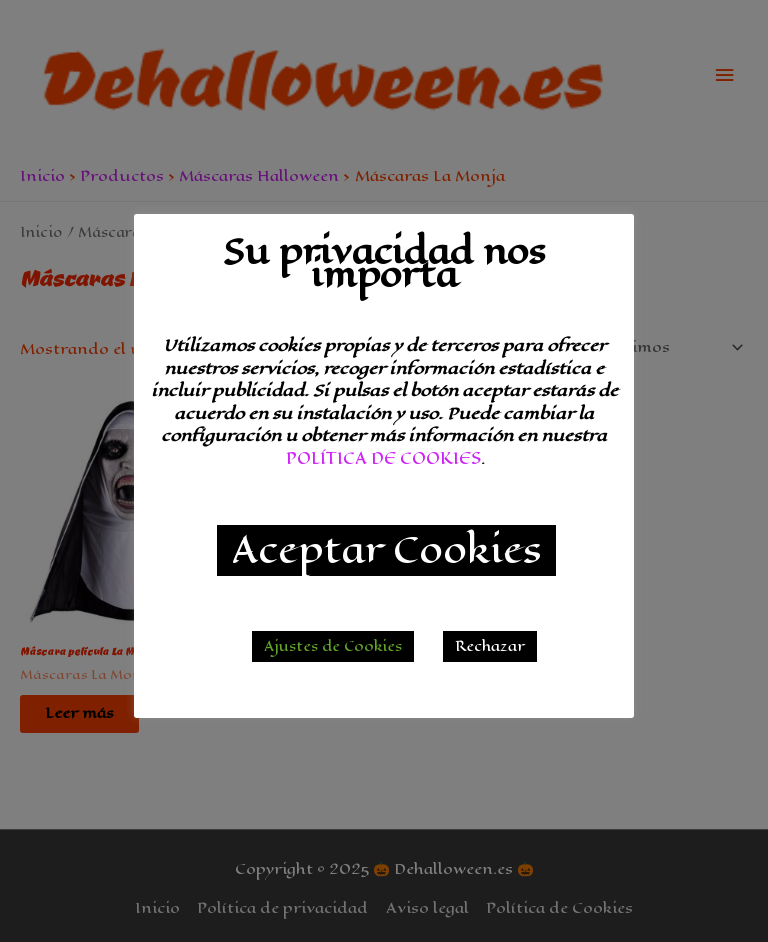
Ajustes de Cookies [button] (333, 646)
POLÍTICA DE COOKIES (383, 458)
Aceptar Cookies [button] (386, 550)
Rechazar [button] (490, 646)
